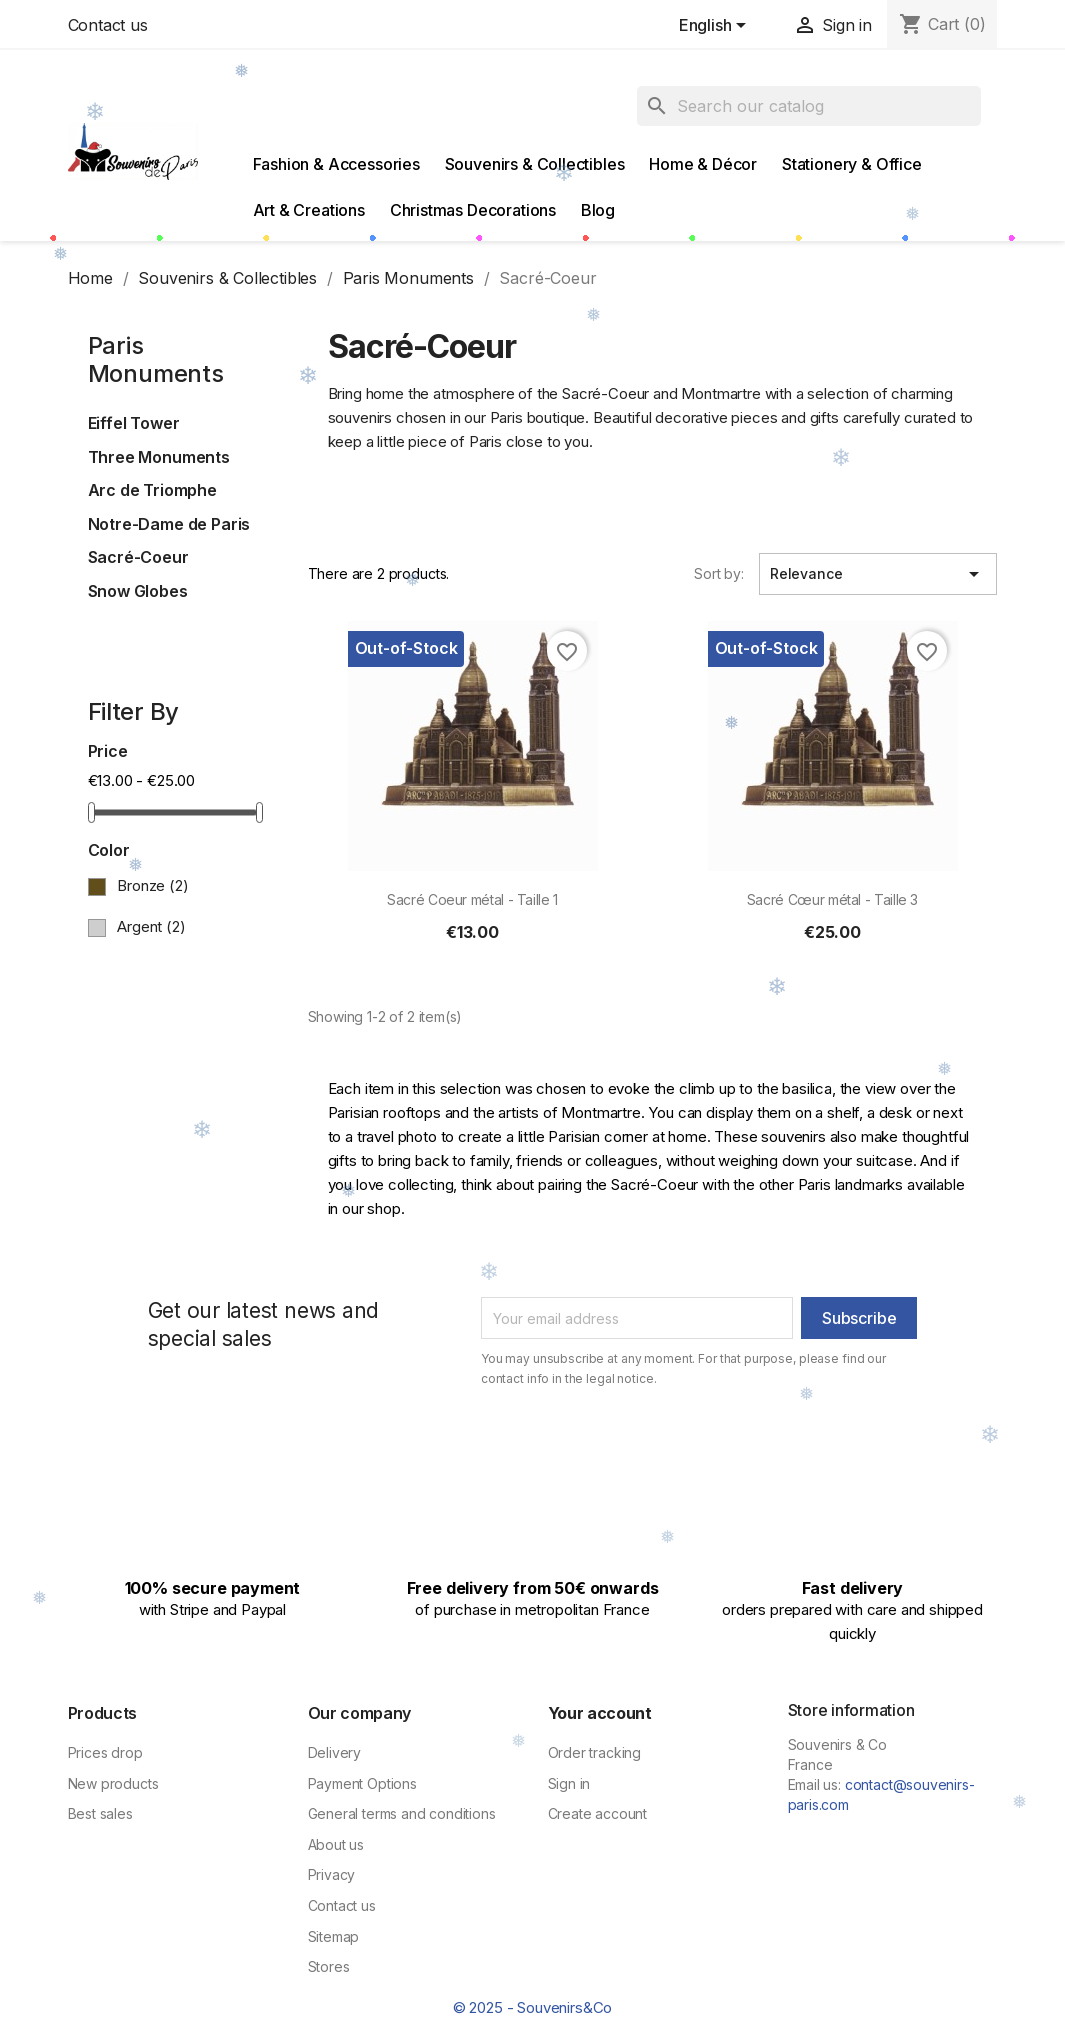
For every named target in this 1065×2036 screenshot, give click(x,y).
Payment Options (362, 1783)
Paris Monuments (156, 360)
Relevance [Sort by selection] (878, 574)
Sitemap (334, 1936)
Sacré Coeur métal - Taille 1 (472, 899)
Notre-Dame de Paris (169, 524)
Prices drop (105, 1752)
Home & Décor (703, 164)
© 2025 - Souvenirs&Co (533, 2007)
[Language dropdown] (716, 27)
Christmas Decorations (473, 210)
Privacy (332, 1874)
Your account (600, 1713)
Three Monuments (159, 457)
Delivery (335, 1752)
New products (113, 1783)
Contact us (108, 25)
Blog (598, 210)
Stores (329, 1966)
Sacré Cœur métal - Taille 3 (832, 899)
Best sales (100, 1813)
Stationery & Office (852, 164)
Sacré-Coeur (138, 557)
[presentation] (648, 1443)
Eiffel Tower (134, 423)
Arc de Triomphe (152, 490)
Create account (598, 1813)
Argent (151, 926)
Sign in (569, 1783)
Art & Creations (309, 210)
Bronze (152, 885)
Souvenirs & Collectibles (535, 164)
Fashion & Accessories (336, 164)
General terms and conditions (402, 1813)
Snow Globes (138, 591)
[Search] (809, 106)
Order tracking (595, 1752)
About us (336, 1844)
